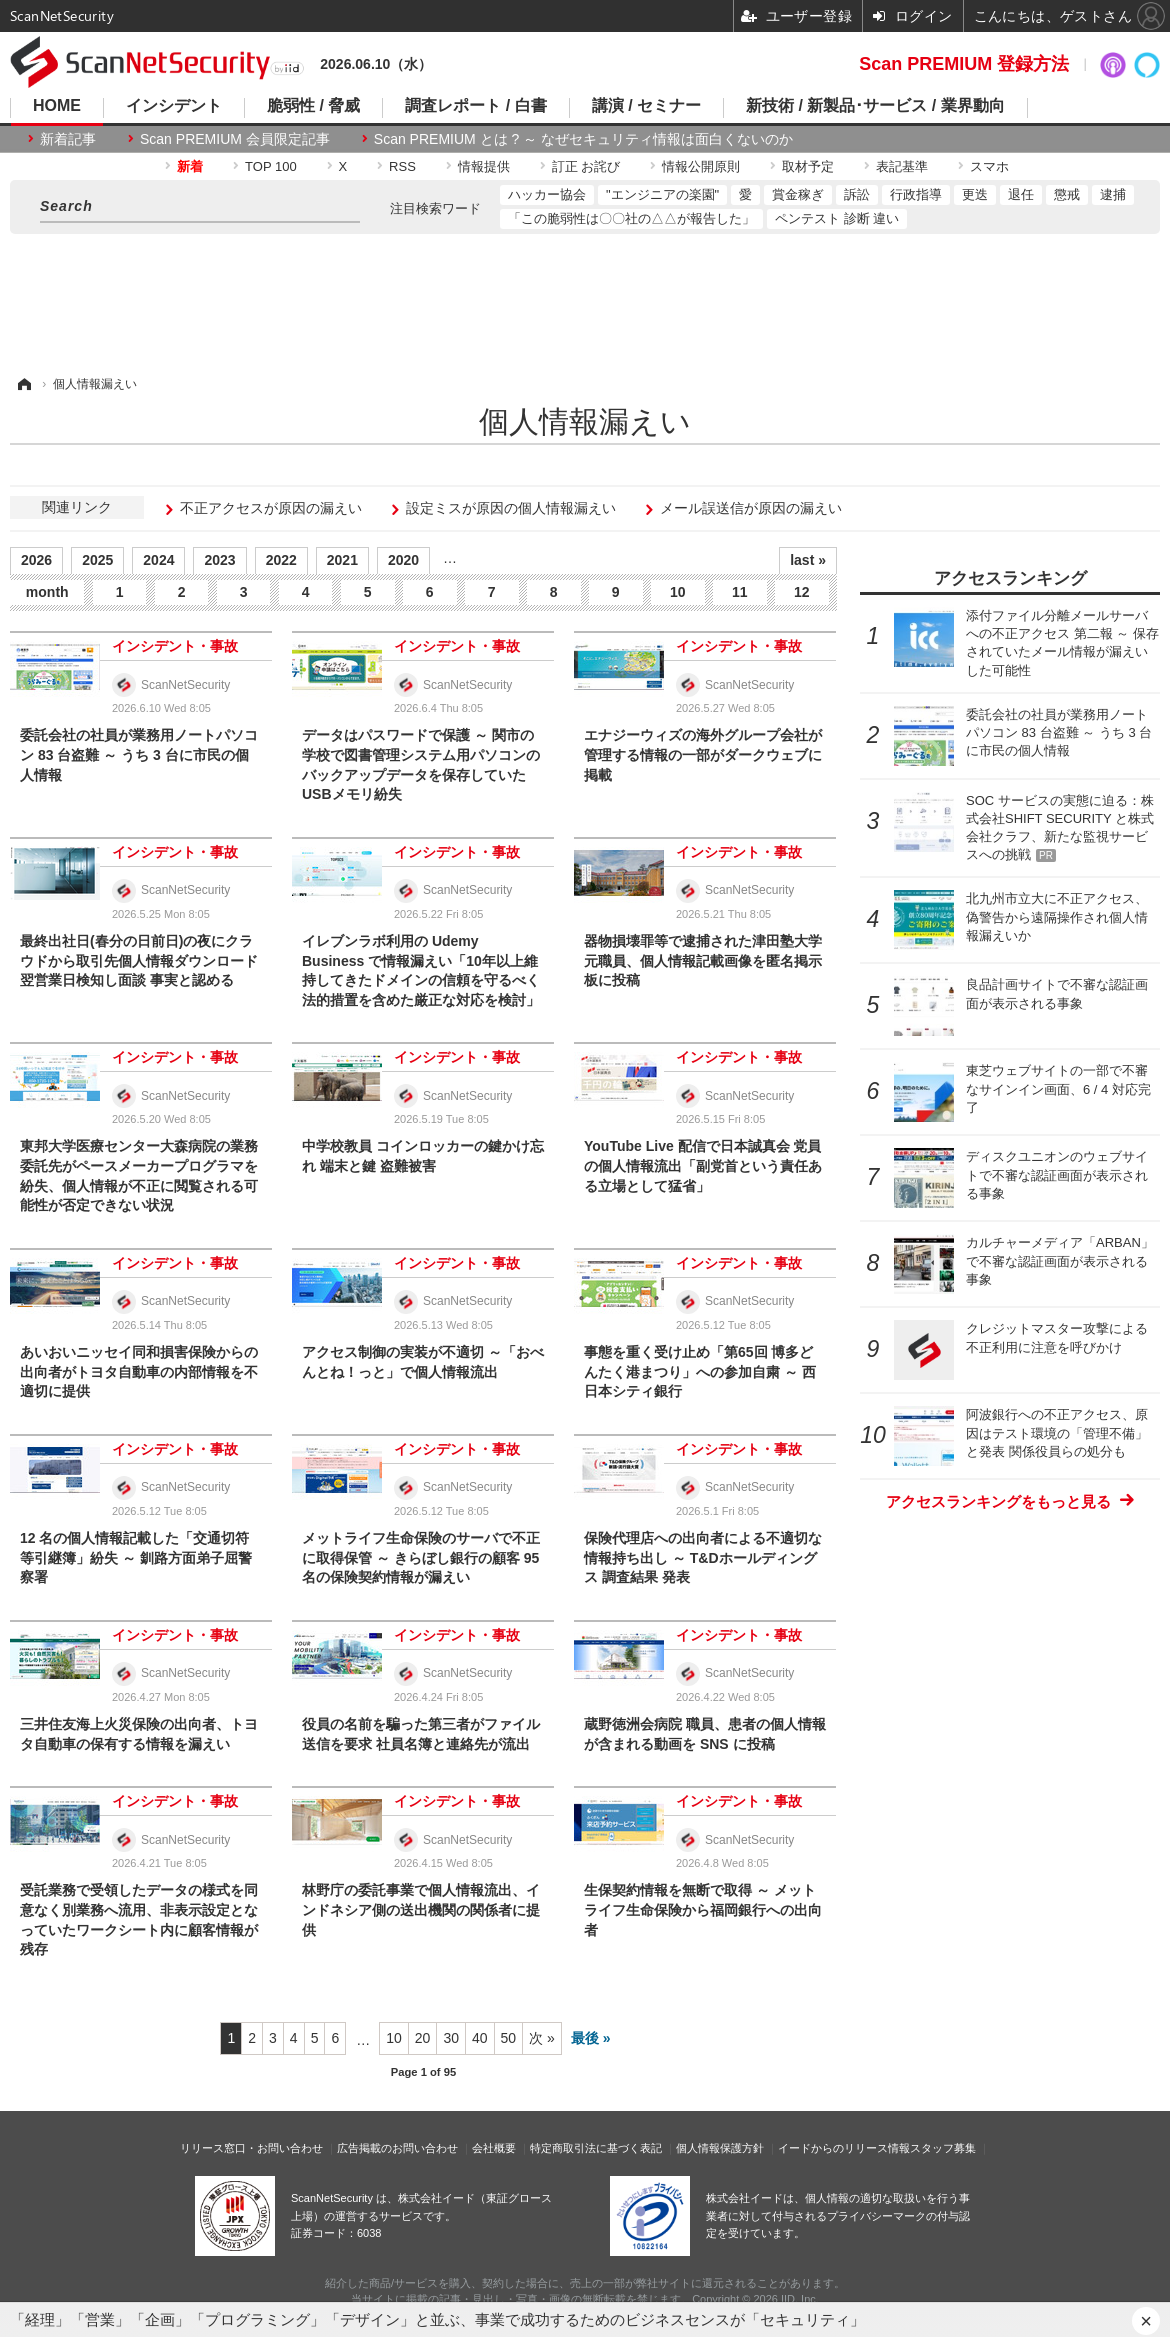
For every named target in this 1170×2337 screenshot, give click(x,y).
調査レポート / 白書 (475, 106)
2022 (281, 560)
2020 (403, 560)
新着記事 (68, 139)
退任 (1021, 194)
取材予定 (808, 166)
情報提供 (484, 166)
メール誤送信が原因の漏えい (751, 508)
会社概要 (494, 2148)
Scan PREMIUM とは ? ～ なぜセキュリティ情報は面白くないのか (583, 139)
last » (808, 560)
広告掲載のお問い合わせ (397, 2148)
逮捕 (1113, 194)
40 (480, 2038)
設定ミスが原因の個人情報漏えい (511, 508)
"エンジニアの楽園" (662, 194)
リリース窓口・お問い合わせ (251, 2148)
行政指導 (916, 194)
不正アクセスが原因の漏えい (271, 508)
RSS (402, 166)
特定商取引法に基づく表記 (596, 2148)
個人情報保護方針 (720, 2148)
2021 (342, 560)
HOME (57, 106)
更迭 (975, 194)
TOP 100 (271, 166)
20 (423, 2038)
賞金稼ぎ (798, 194)
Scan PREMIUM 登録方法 (964, 64)
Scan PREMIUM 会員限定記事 (235, 139)
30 (451, 2038)
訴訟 (857, 194)
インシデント (174, 106)
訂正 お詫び (586, 166)
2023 (219, 560)
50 (509, 2038)
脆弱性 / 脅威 (313, 106)
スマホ (989, 166)
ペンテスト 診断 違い (837, 218)
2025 (97, 560)
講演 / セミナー (646, 106)
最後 (585, 2038)
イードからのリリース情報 (844, 2148)
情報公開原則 (701, 166)
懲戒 (1067, 194)
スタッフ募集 (943, 2148)
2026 (36, 560)
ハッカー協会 (547, 194)
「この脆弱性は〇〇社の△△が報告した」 (631, 218)
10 (678, 592)
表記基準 (902, 166)
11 (740, 592)
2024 (158, 560)
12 (802, 592)
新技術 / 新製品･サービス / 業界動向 (875, 106)
